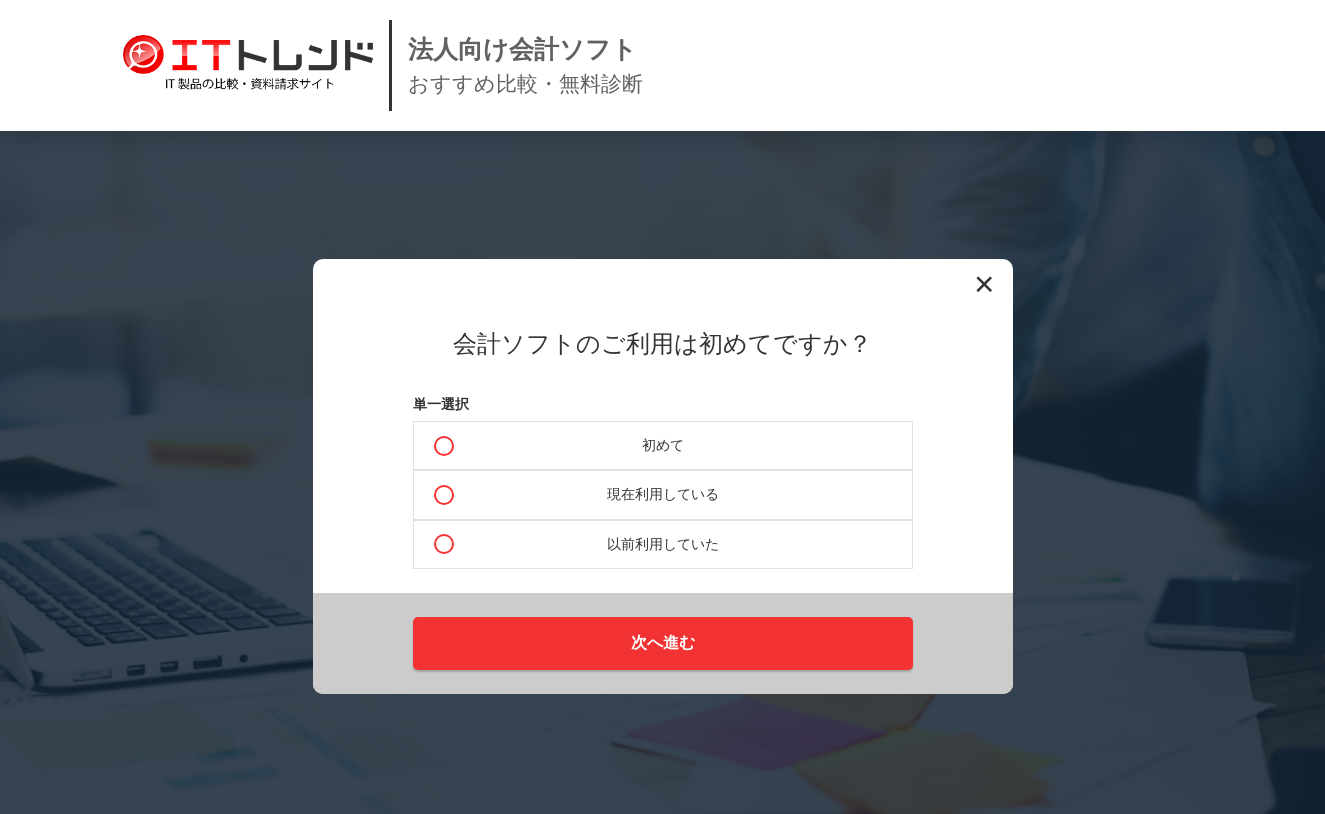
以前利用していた (663, 544)
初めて (663, 445)
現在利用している (663, 494)
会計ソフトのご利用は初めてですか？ (662, 344)
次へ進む (663, 642)
